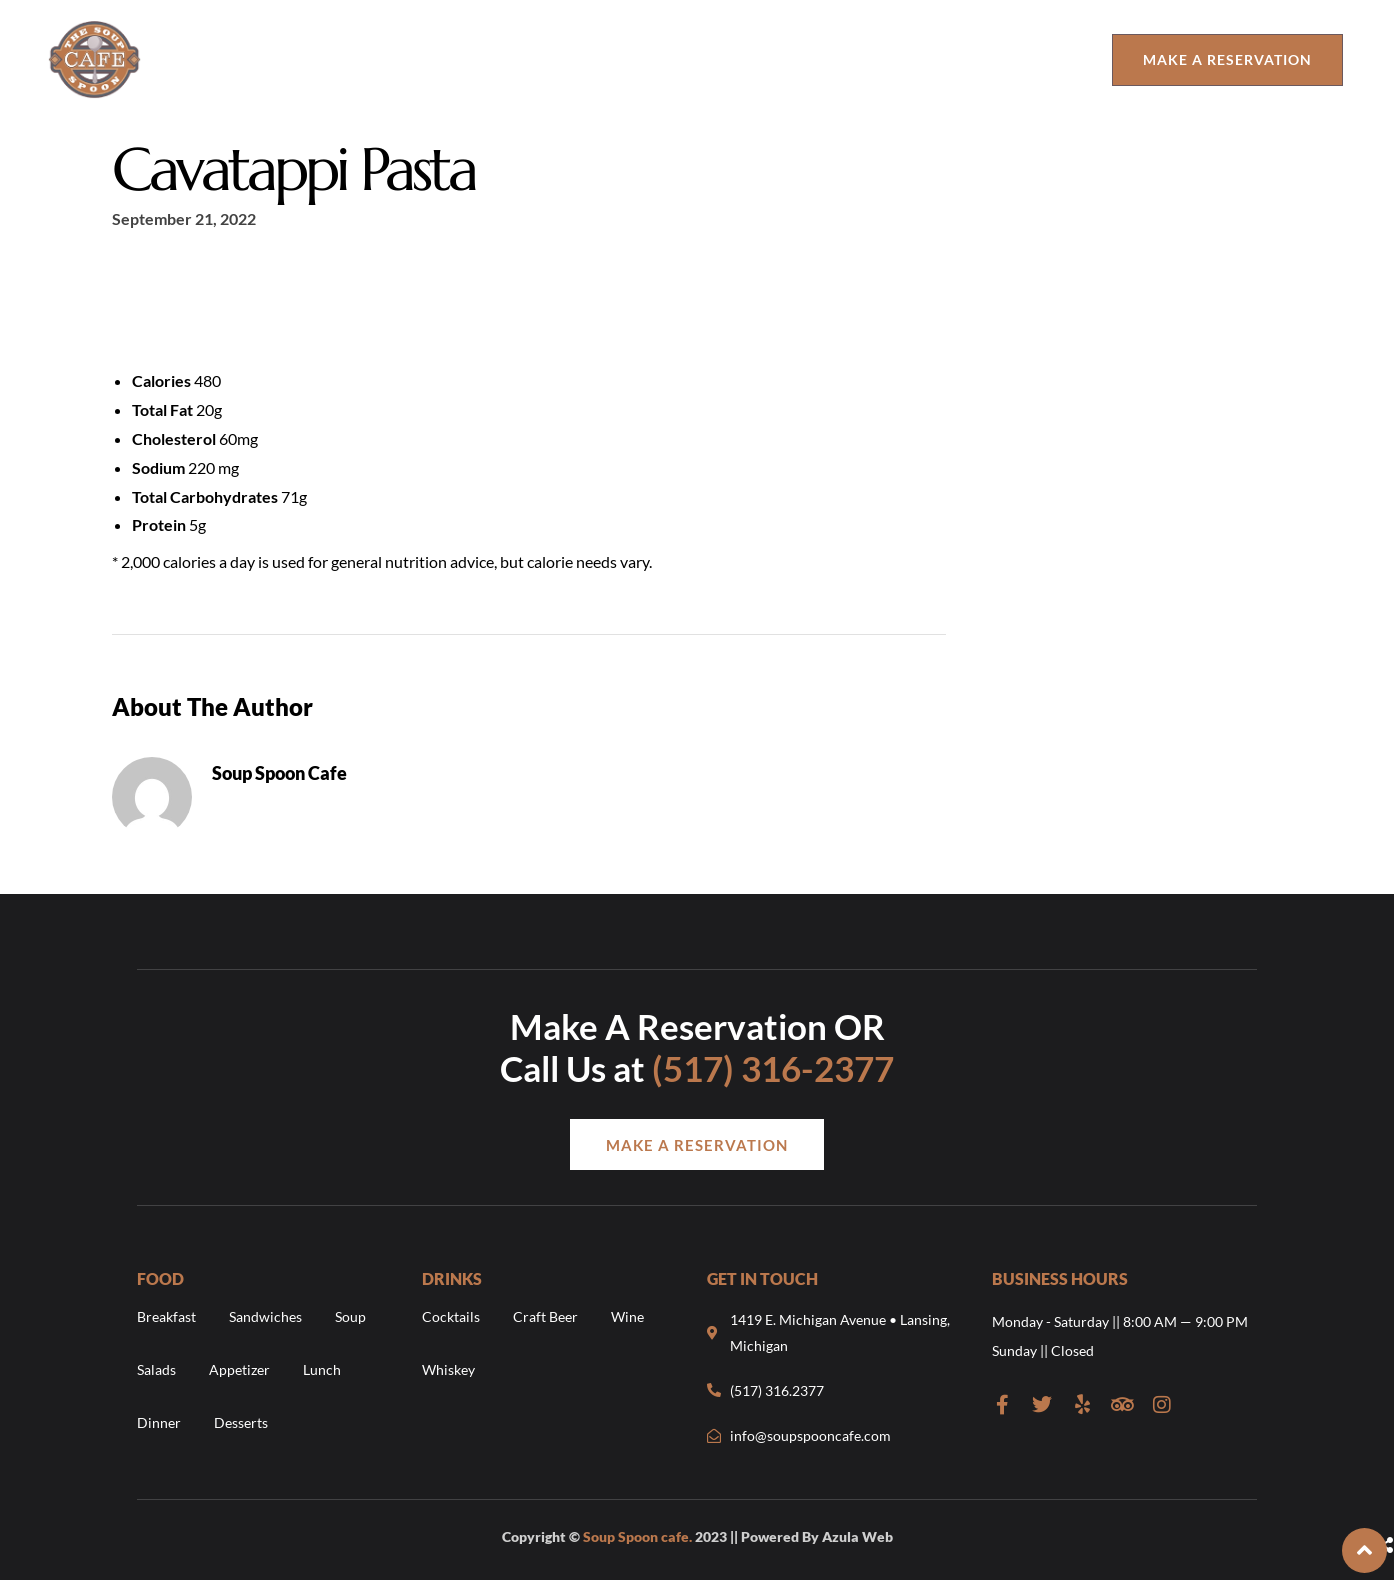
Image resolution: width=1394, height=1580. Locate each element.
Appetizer (239, 1369)
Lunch (322, 1369)
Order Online (609, 59)
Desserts (241, 1422)
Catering (1034, 59)
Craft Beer (545, 1317)
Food (370, 59)
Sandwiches (265, 1317)
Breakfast (166, 1317)
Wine (627, 1317)
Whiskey (448, 1369)
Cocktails (451, 1317)
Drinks (472, 59)
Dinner (159, 1422)
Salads (156, 1369)
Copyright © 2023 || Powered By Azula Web (697, 1536)
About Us (276, 59)
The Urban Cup (901, 59)
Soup (350, 1317)
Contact (753, 59)
